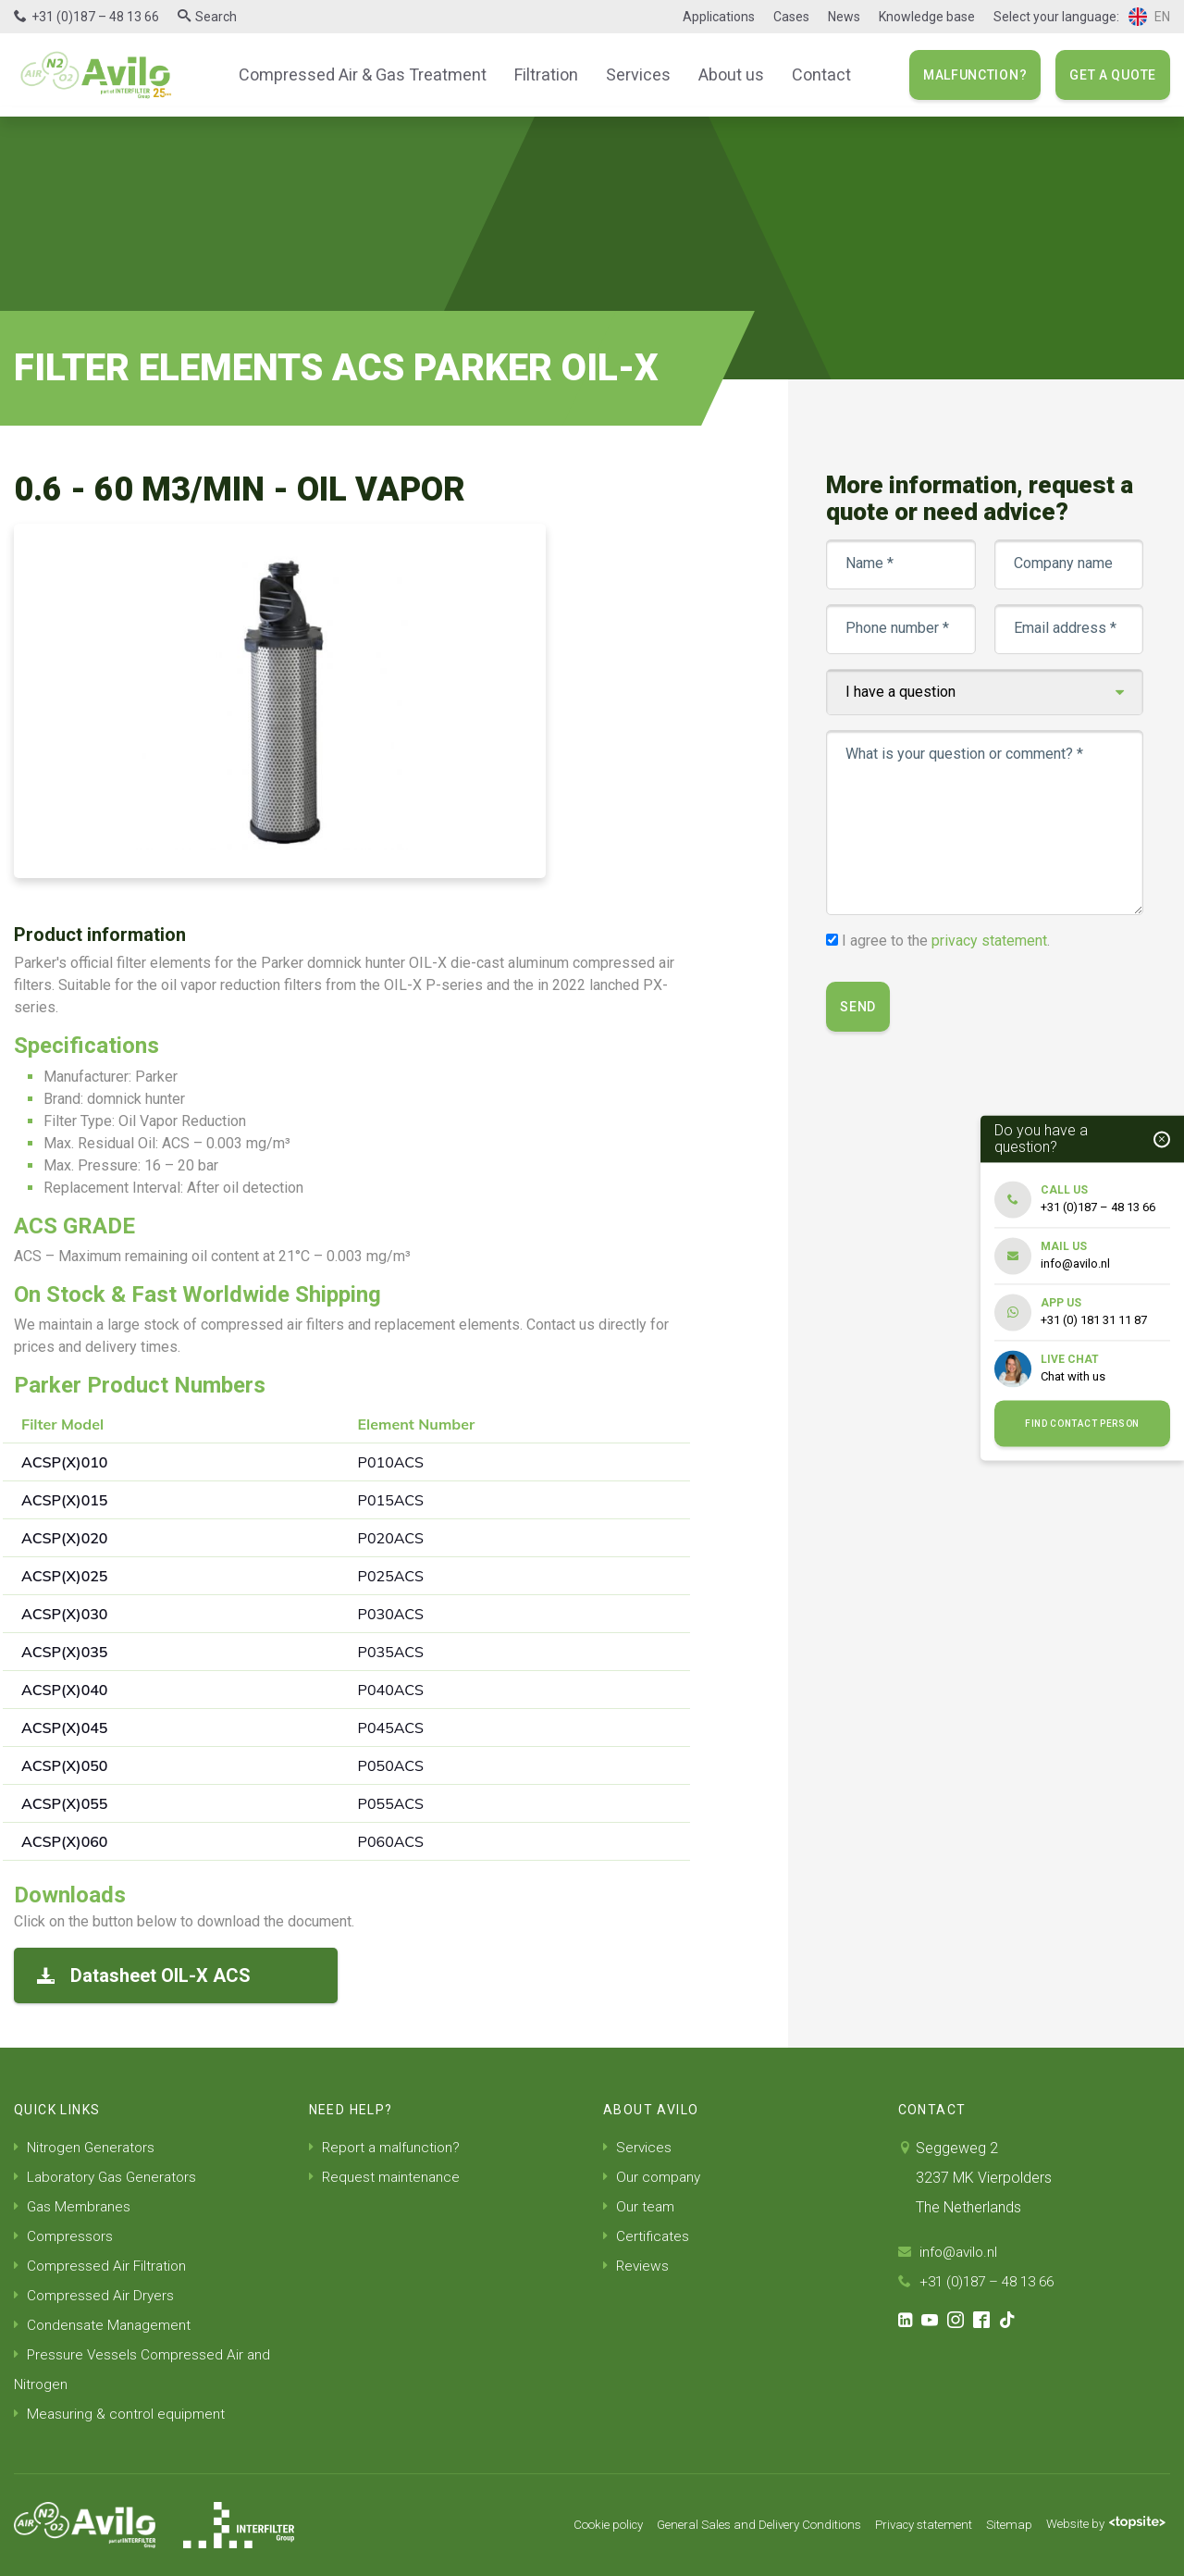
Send (859, 1006)
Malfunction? (975, 75)
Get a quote (1112, 75)
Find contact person (1082, 1423)
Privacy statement (910, 2525)
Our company (653, 2177)
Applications (719, 16)
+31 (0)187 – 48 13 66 (95, 16)
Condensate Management (104, 2325)
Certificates (647, 2236)
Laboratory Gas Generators (109, 2177)
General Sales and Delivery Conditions (735, 2525)
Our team (639, 2206)
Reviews (637, 2265)
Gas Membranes (74, 2206)
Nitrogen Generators (86, 2147)
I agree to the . (947, 940)
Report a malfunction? (387, 2147)
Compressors (65, 2236)
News (844, 16)
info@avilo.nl (950, 2251)
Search (216, 16)
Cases (791, 16)
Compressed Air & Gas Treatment (370, 74)
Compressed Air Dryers (95, 2295)
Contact (808, 74)
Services (633, 74)
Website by (1102, 2525)
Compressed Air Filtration (102, 2265)
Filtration (545, 74)
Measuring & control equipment (121, 2413)
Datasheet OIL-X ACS (144, 1975)
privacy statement (990, 940)
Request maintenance (386, 2177)
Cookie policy (573, 2525)
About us (722, 74)
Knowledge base (927, 16)
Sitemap (1001, 2525)
